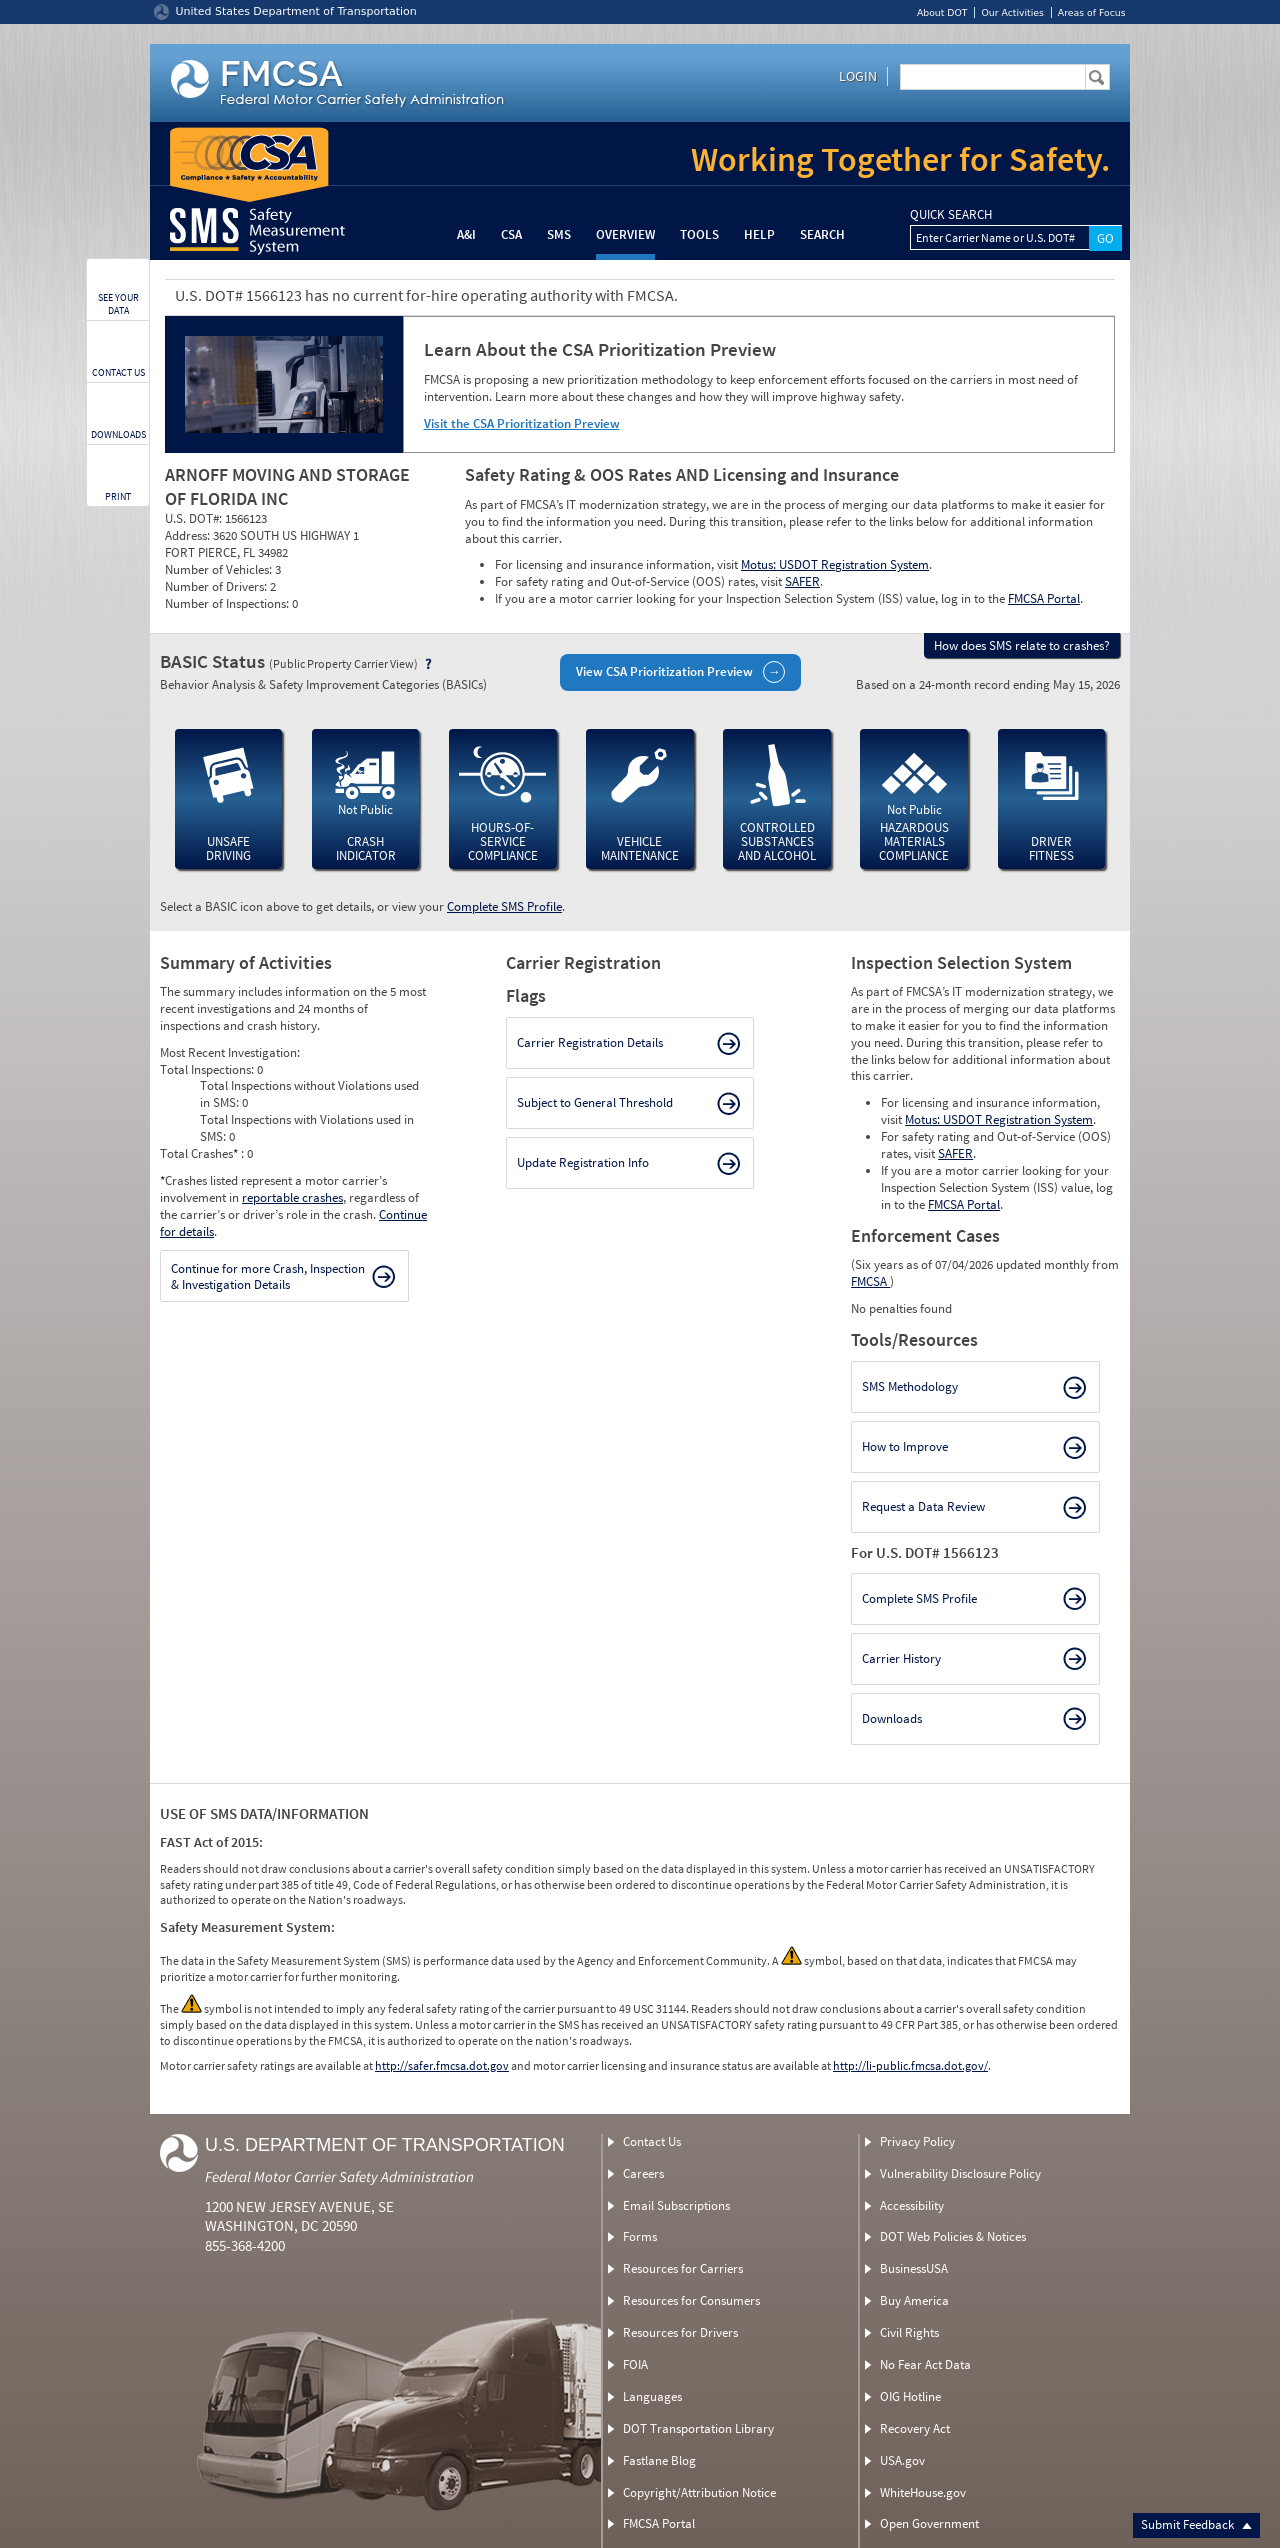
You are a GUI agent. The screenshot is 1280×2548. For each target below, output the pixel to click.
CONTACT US (118, 372)
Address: (189, 535)
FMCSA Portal (1044, 598)
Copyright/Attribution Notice (699, 2492)
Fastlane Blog (659, 2460)
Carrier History (901, 1658)
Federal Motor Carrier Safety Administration (339, 2176)
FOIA (635, 2364)
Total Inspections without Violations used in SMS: (309, 1094)
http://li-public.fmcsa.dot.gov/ (910, 2065)
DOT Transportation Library (698, 2428)
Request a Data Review (923, 1506)
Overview (625, 234)
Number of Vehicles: (220, 569)
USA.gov (902, 2460)
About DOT (942, 12)
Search (822, 234)
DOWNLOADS (118, 434)
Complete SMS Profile (504, 906)
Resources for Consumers (691, 2300)
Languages (652, 2396)
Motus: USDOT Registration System (835, 564)
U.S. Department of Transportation (385, 2145)
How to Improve (905, 1446)
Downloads (892, 1718)
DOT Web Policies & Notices (953, 2236)
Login (858, 76)
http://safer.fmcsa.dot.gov (442, 2065)
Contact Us (652, 2141)
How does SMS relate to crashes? (1022, 645)
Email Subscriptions (676, 2205)
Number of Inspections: (228, 603)
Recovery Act (915, 2428)
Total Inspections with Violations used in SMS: (307, 1128)
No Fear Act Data (925, 2364)
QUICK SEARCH (951, 215)
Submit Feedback (1196, 2524)
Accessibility (912, 2205)
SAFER (802, 581)
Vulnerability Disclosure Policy (960, 2173)
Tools (699, 234)
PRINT (118, 496)
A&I (466, 234)
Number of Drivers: (217, 586)
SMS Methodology (910, 1386)
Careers (643, 2173)
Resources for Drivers (680, 2332)
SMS (559, 234)
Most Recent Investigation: (230, 1052)
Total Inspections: (208, 1069)
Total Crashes (200, 1153)
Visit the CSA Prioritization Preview (522, 423)
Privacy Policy (917, 2141)
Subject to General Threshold (595, 1102)
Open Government (929, 2523)
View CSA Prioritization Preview (664, 671)
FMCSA (870, 1281)
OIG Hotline (910, 2396)
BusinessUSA (914, 2268)
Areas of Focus (1092, 12)
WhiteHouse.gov (923, 2492)
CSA (511, 234)
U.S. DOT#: (195, 518)
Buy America (914, 2300)
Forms (640, 2236)
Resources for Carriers (683, 2268)
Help (759, 234)
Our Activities (1012, 12)
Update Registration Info (583, 1162)
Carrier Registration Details (590, 1042)
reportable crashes (292, 1197)
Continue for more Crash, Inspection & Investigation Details (268, 1276)
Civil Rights (909, 2332)
